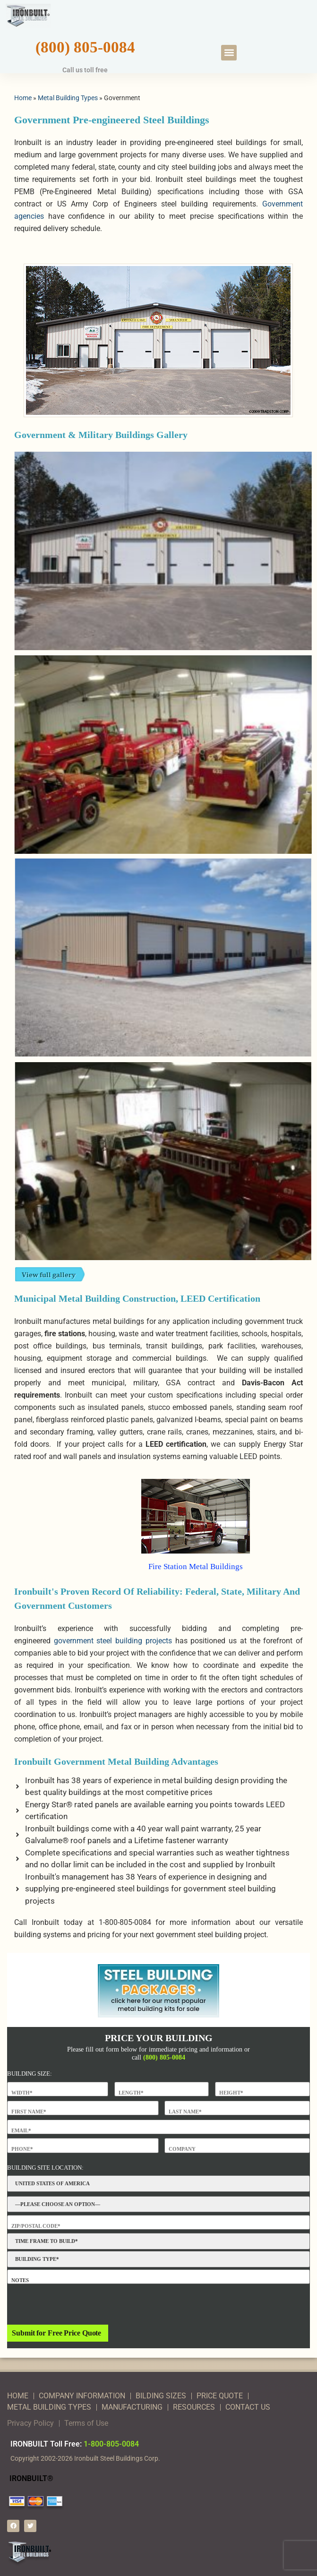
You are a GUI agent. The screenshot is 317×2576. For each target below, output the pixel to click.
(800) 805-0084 (85, 47)
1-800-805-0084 (111, 2443)
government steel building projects (113, 1640)
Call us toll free (85, 70)
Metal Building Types (68, 98)
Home (23, 98)
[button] (229, 52)
